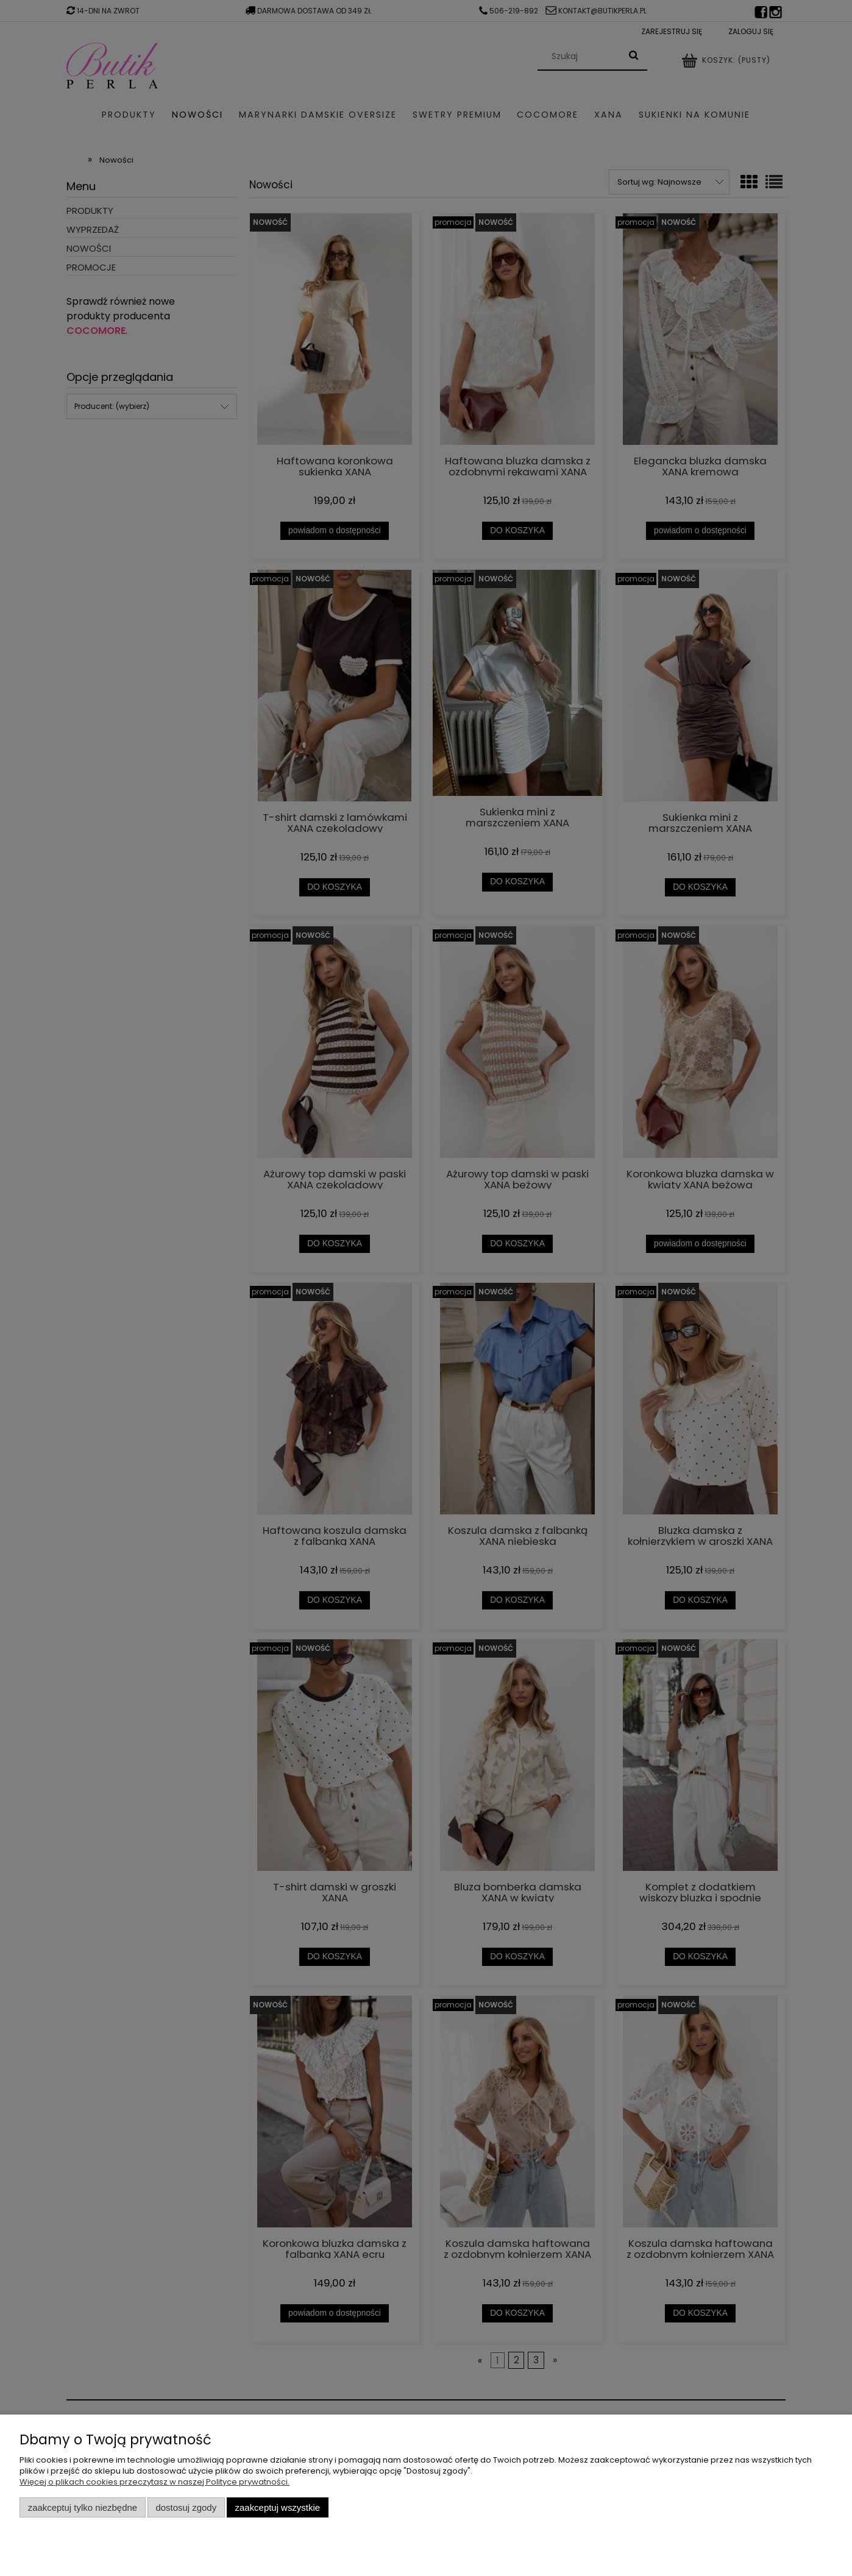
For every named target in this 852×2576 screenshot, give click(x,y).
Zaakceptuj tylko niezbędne (82, 2507)
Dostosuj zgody (185, 2507)
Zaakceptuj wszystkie (277, 2507)
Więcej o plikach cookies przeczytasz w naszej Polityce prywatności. (154, 2482)
